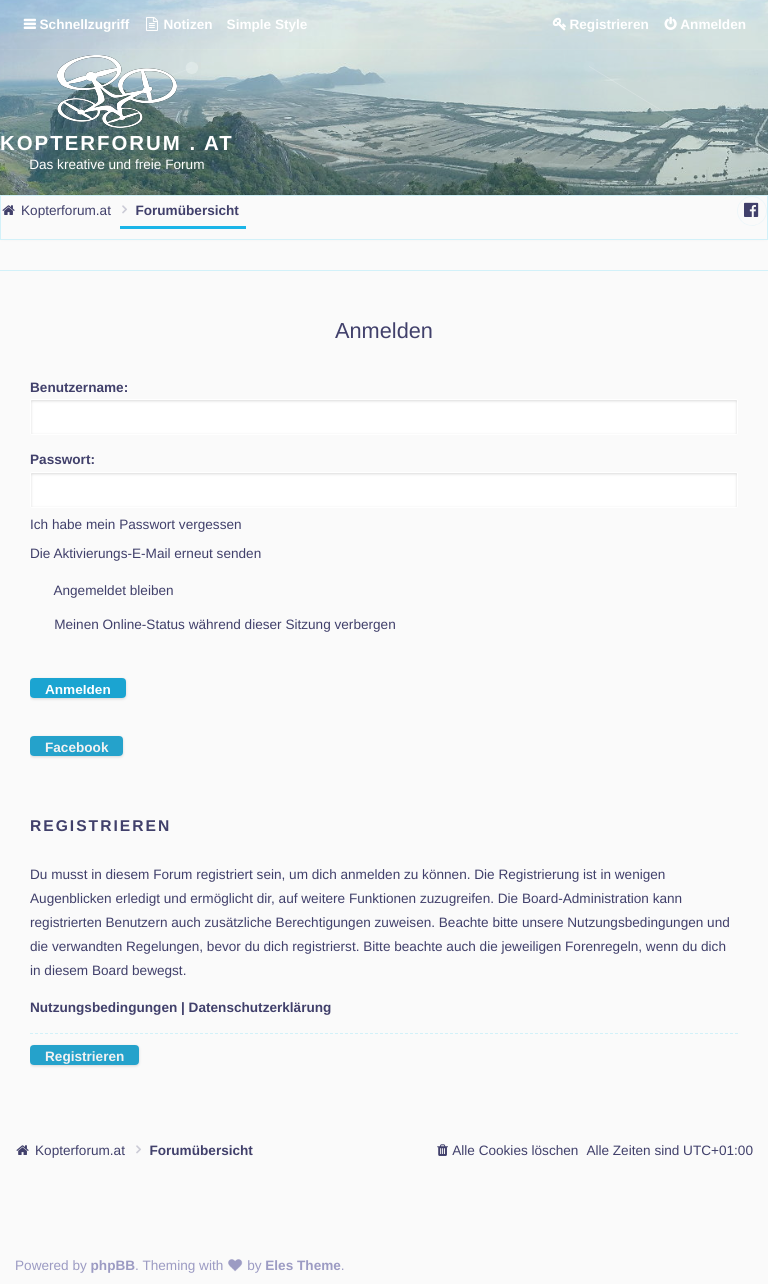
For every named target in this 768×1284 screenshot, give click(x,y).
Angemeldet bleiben (102, 591)
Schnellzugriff (85, 24)
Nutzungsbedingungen (103, 1007)
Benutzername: (79, 387)
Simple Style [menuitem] (267, 24)
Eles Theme (303, 1265)
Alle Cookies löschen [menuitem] (515, 1150)
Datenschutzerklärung (260, 1007)
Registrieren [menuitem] (608, 24)
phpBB (113, 1265)
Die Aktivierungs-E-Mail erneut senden (145, 553)
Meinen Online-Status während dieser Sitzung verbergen (213, 625)
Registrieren (84, 1056)
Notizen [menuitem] (177, 24)
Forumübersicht (200, 1150)
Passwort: (62, 459)
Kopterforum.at (80, 1150)
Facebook (76, 747)
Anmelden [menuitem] (713, 24)
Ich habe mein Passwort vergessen (136, 524)
